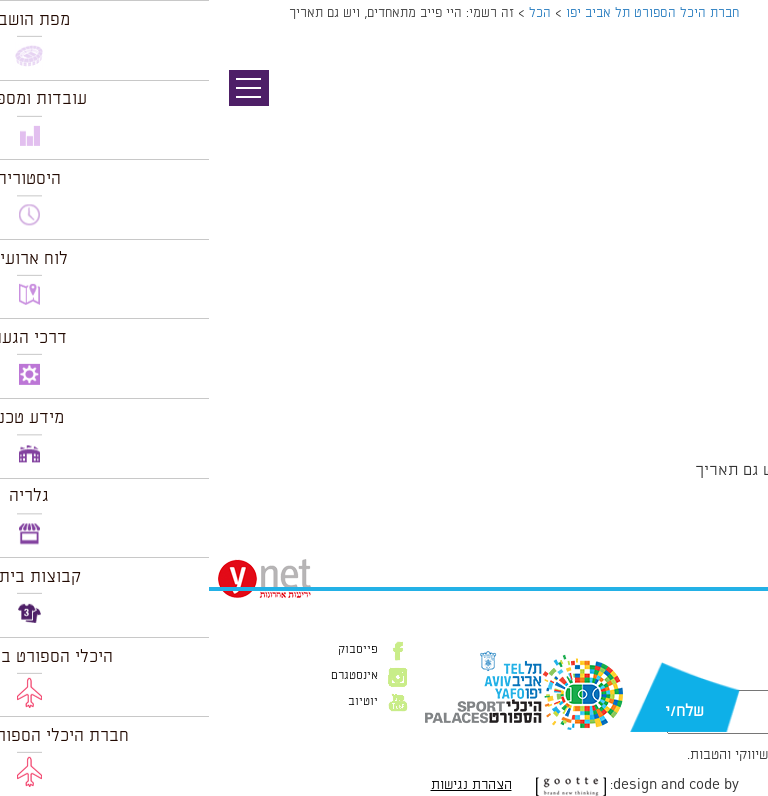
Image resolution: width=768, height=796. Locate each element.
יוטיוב (154, 702)
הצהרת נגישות (262, 785)
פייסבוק (149, 650)
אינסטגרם (145, 676)
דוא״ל (726, 680)
